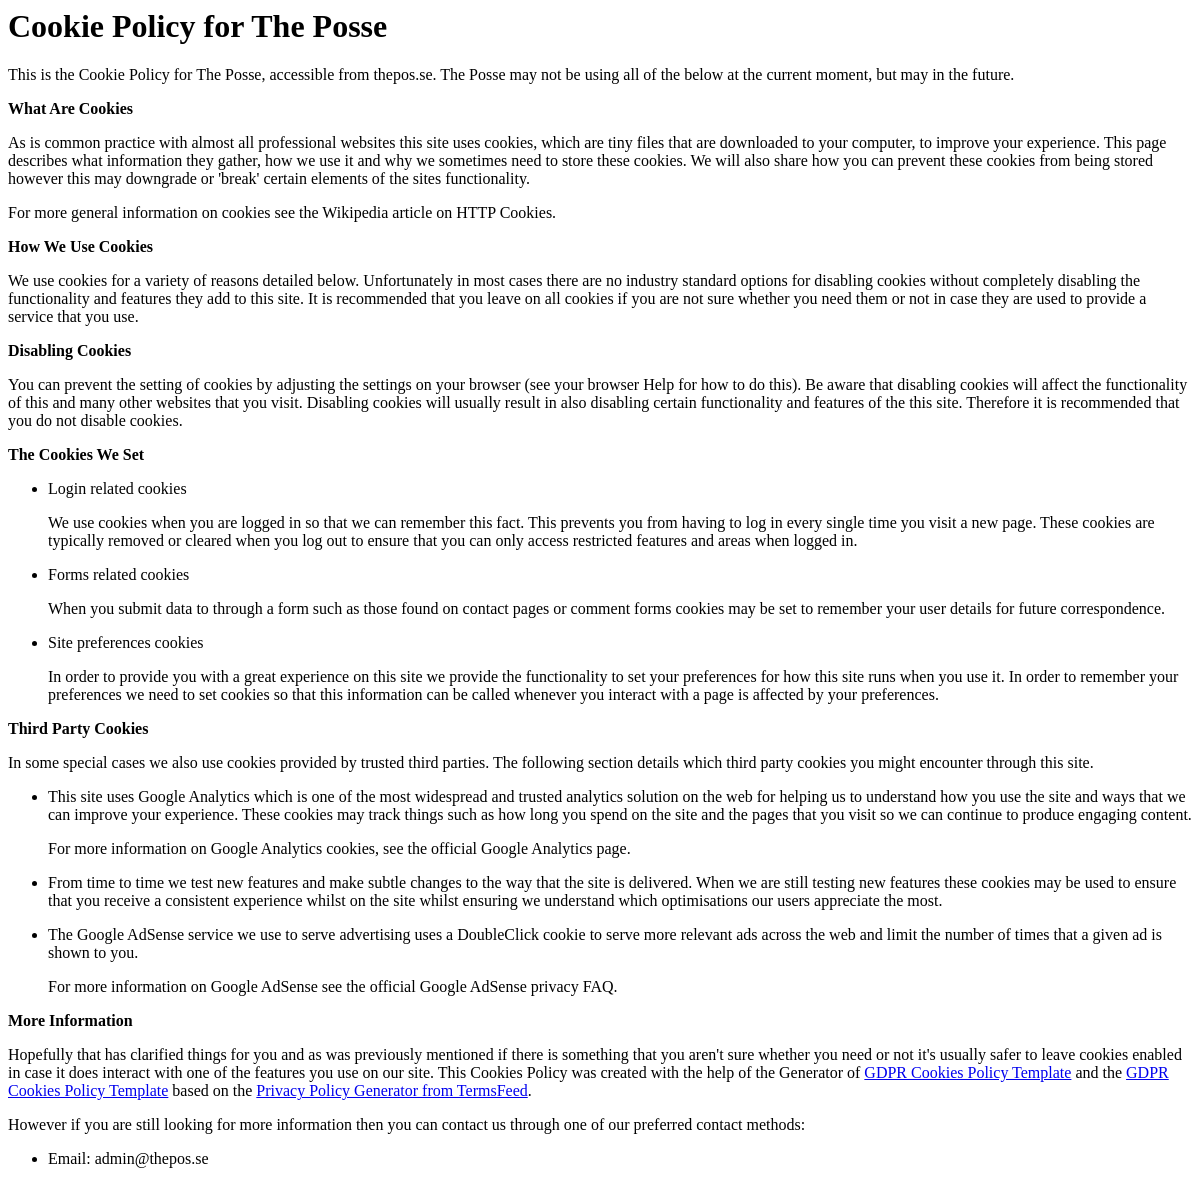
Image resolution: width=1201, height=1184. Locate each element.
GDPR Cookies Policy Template (967, 1072)
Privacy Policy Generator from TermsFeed (391, 1090)
